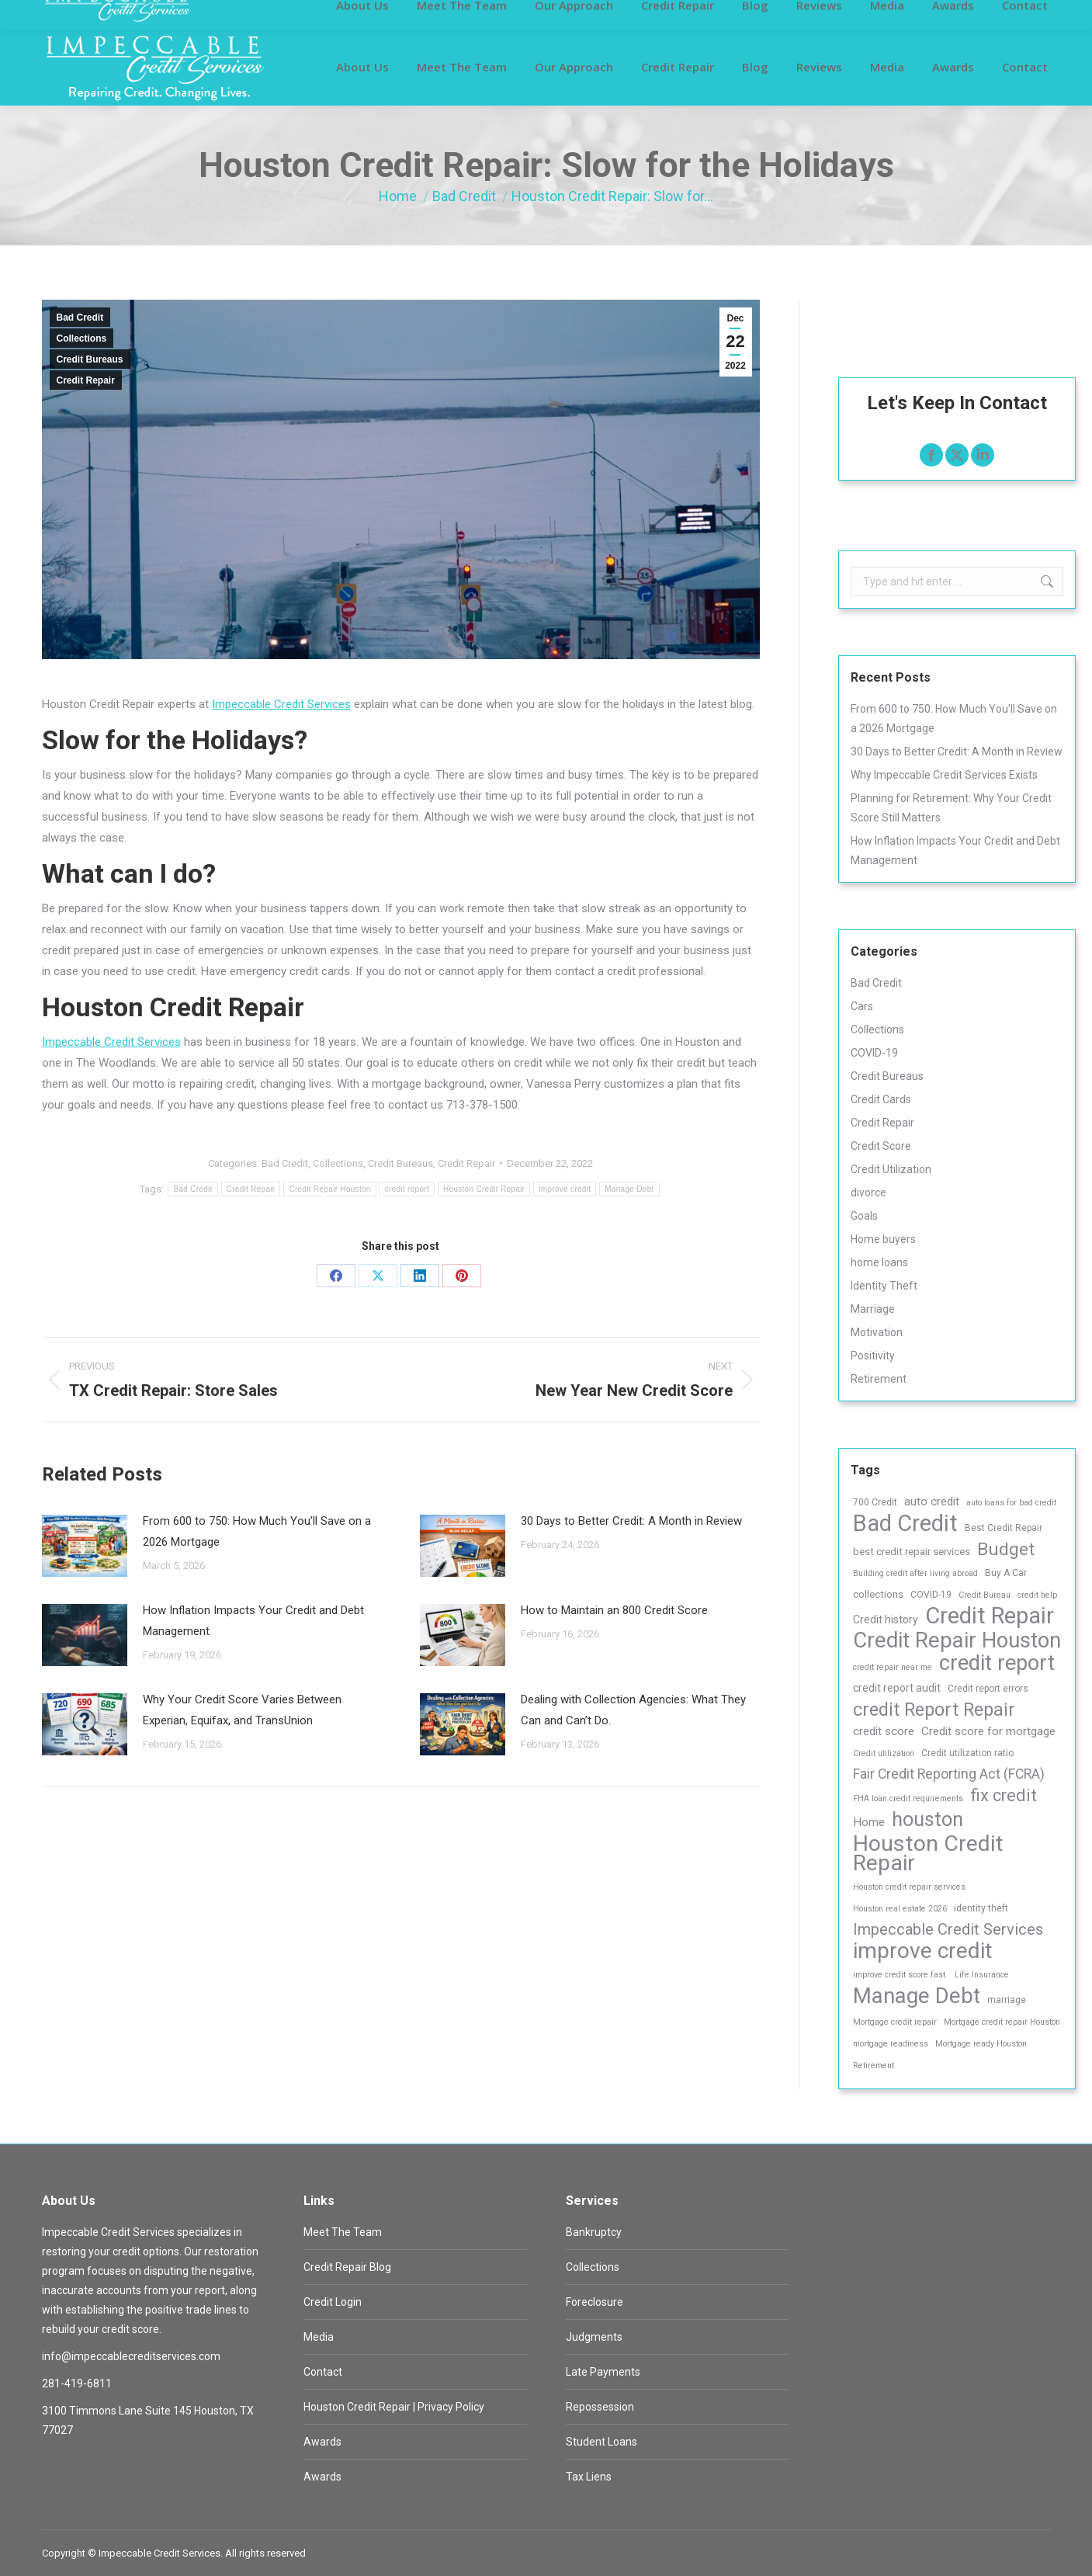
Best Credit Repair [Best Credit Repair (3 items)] (1003, 1527)
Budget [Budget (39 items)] (1006, 1549)
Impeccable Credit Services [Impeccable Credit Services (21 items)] (948, 1929)
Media (318, 2337)
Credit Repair (86, 380)
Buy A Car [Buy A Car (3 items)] (1006, 1572)
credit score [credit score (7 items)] (883, 1731)
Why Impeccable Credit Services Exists (944, 775)
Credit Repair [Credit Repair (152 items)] (989, 1616)
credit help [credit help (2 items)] (1037, 1595)
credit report (407, 1189)
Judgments (594, 2337)
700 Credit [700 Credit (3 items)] (875, 1502)
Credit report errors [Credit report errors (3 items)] (988, 1688)
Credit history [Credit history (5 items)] (885, 1619)
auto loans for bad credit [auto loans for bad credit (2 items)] (1011, 1503)
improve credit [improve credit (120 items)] (923, 1950)
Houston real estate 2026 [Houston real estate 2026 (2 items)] (900, 1909)
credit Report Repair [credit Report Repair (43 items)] (934, 1710)
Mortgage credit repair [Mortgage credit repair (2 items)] (895, 2022)
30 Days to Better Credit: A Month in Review (631, 1521)
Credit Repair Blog (347, 2267)
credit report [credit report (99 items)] (997, 1663)
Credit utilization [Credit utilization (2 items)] (883, 1753)
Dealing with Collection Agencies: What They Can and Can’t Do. (633, 1709)
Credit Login (332, 2302)
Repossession (600, 2407)
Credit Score (881, 1146)
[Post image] (84, 1546)
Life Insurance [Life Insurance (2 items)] (982, 1975)
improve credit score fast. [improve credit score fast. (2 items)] (900, 1975)
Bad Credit (80, 317)
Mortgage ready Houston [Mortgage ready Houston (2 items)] (981, 2044)
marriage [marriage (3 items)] (1006, 1999)
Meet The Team (342, 2232)
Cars (862, 1006)
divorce (868, 1192)
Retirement (879, 1379)
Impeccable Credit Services (281, 704)
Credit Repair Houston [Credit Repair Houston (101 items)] (957, 1641)
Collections (82, 338)
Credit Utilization (891, 1169)
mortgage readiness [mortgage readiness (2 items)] (890, 2044)
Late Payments (603, 2372)
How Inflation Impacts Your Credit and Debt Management (253, 1620)
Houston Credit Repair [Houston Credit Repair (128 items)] (928, 1853)
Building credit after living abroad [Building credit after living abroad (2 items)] (915, 1573)
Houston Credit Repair (484, 1189)
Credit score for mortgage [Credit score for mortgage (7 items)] (988, 1731)
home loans (879, 1262)
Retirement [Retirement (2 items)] (873, 2065)
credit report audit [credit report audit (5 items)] (897, 1688)
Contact (322, 2372)
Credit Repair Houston (329, 1189)
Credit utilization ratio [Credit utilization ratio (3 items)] (967, 1753)
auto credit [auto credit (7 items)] (931, 1501)
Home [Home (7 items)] (869, 1822)
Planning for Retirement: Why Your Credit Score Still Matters (951, 808)
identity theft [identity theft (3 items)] (981, 1908)
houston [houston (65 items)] (927, 1819)
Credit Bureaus (90, 359)
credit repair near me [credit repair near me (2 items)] (892, 1667)
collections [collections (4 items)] (878, 1594)
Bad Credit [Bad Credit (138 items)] (905, 1523)
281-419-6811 (694, 14)
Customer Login (79, 14)
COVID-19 (874, 1053)
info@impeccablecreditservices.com (848, 14)
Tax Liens (589, 2476)
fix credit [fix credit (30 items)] (1003, 1795)
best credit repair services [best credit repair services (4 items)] (911, 1551)
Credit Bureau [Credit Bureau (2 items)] (985, 1595)
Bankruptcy (594, 2232)
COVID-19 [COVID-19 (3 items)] (931, 1594)
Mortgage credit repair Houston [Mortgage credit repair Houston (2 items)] (1002, 2022)
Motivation (877, 1332)
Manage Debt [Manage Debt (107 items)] (916, 1995)
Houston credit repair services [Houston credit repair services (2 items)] (909, 1887)
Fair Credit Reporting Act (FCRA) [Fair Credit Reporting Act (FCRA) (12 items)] (949, 1774)
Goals (864, 1216)
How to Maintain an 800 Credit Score (614, 1610)
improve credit (565, 1189)
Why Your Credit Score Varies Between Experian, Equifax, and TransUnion (242, 1709)
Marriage (873, 1309)
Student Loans (601, 2441)
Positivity (873, 1355)
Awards (322, 2441)
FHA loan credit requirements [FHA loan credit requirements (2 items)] (908, 1798)
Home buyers (883, 1239)
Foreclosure (594, 2302)
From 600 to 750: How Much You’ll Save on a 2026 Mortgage (257, 1531)
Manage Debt (629, 1189)
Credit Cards (881, 1099)
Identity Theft (884, 1285)
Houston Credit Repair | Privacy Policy (393, 2407)
